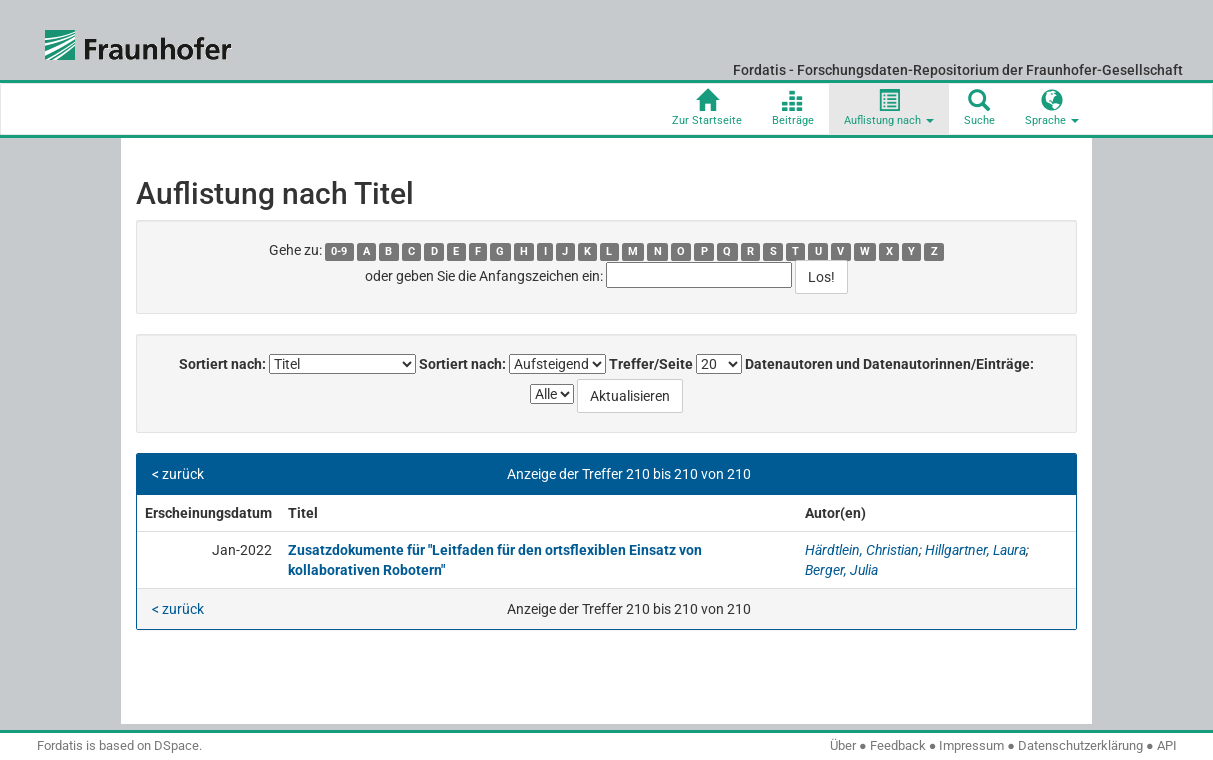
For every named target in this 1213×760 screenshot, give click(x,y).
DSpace (176, 745)
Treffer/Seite (651, 364)
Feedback (898, 745)
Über (843, 745)
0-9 (339, 251)
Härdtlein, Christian (862, 550)
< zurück (178, 474)
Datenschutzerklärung (1080, 745)
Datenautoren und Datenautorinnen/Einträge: (889, 364)
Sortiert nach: (222, 364)
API (1167, 745)
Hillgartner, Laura (975, 550)
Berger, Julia (841, 570)
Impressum (971, 745)
